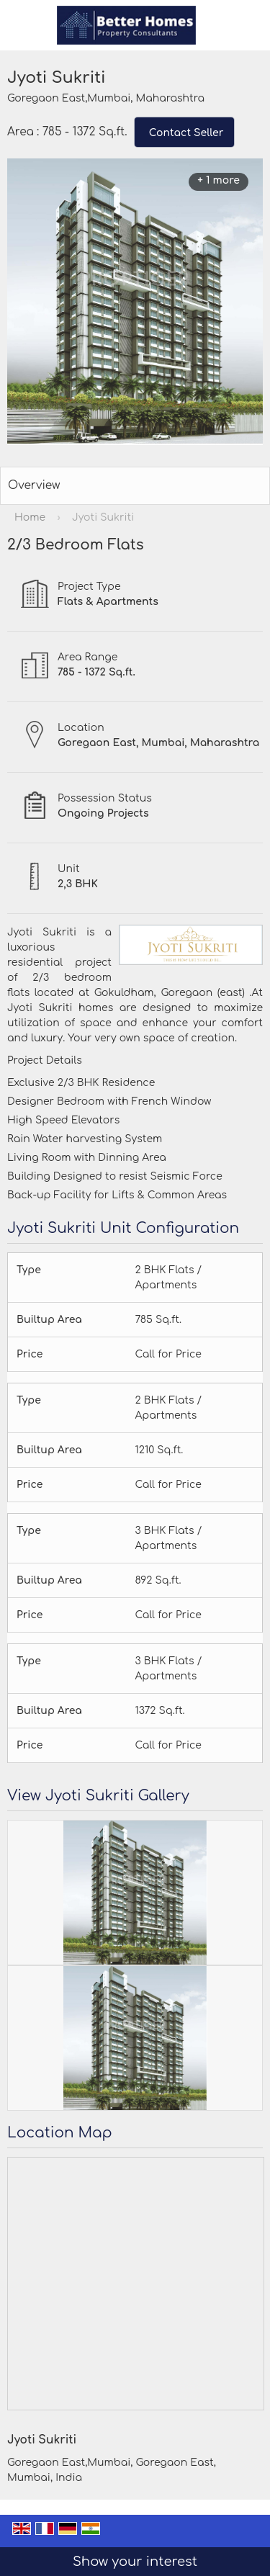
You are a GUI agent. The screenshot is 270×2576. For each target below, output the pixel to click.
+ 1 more (218, 180)
